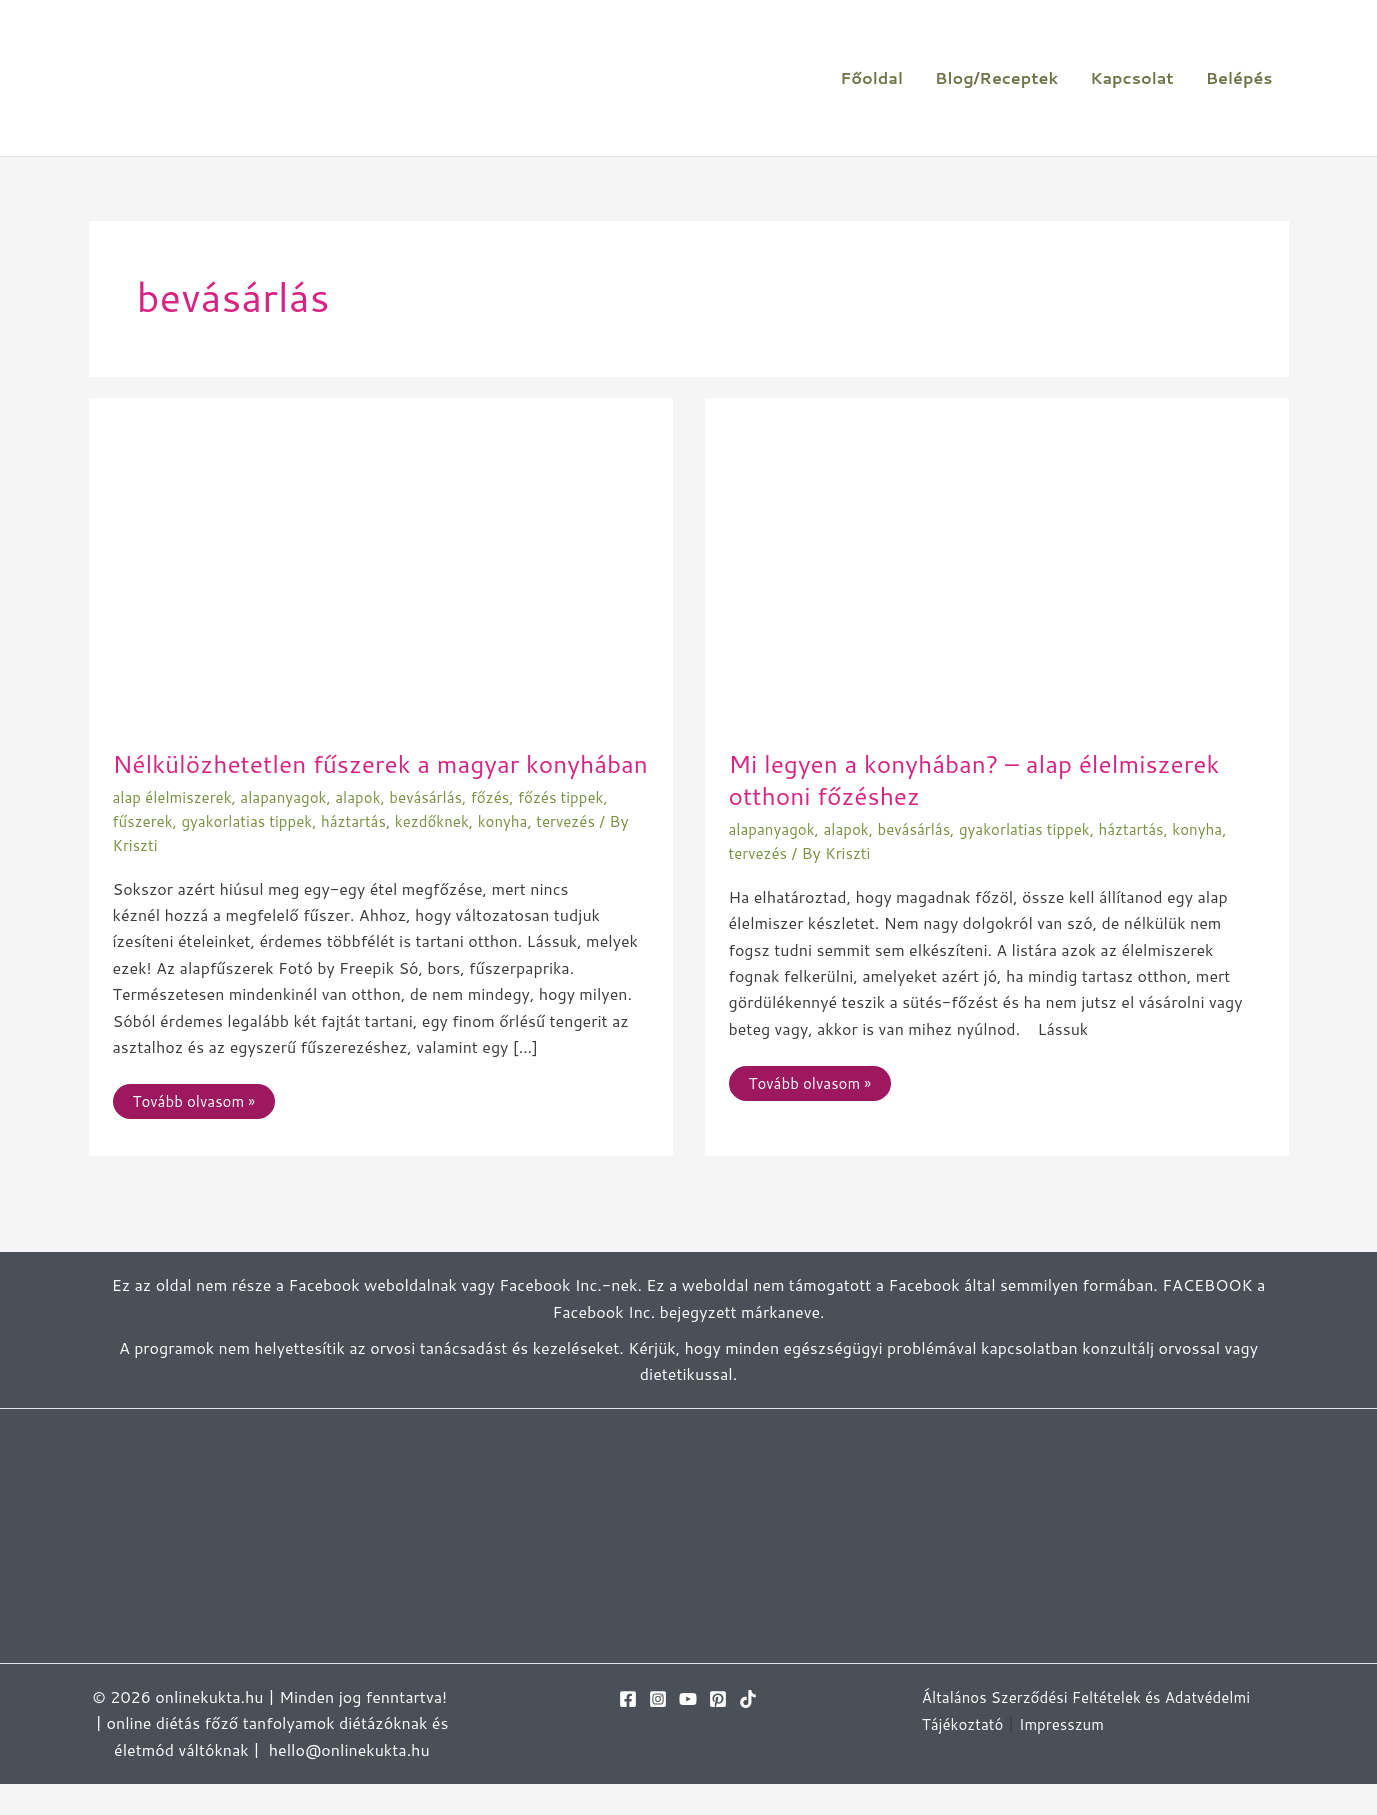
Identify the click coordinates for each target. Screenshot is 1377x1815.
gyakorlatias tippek (254, 851)
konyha (525, 851)
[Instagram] (658, 1730)
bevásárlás (443, 828)
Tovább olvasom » (198, 1128)
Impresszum (1069, 1753)
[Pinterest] (718, 1730)
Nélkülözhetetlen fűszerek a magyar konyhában (329, 779)
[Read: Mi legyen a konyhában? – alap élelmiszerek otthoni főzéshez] (997, 570)
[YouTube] (688, 1730)
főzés (511, 828)
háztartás (367, 851)
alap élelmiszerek (176, 828)
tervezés (591, 851)
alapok (372, 828)
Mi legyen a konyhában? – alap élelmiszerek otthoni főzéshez (989, 779)
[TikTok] (748, 1730)
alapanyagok (294, 828)
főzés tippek (586, 828)
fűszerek (145, 851)
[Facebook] (628, 1730)
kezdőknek (450, 851)
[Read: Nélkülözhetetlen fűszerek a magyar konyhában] (381, 570)
